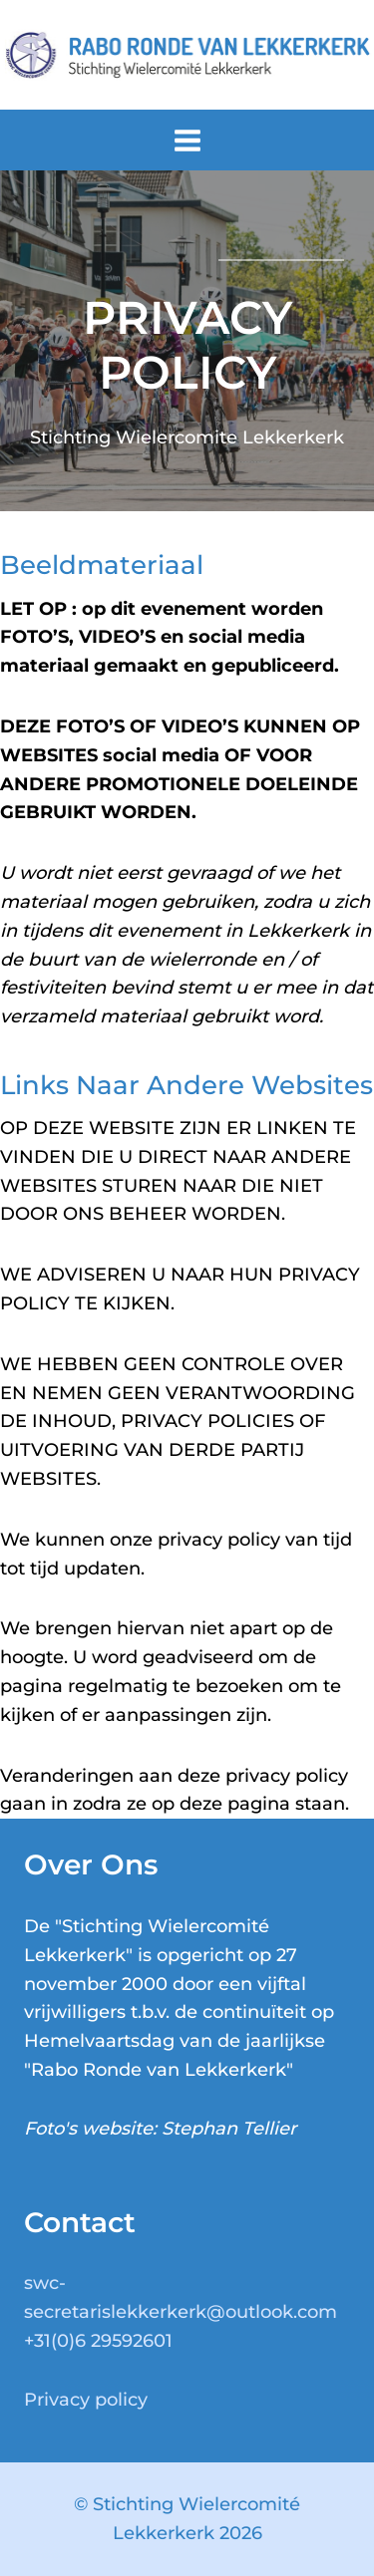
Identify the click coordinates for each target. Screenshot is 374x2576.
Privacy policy (86, 2400)
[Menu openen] (187, 140)
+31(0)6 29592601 (98, 2341)
